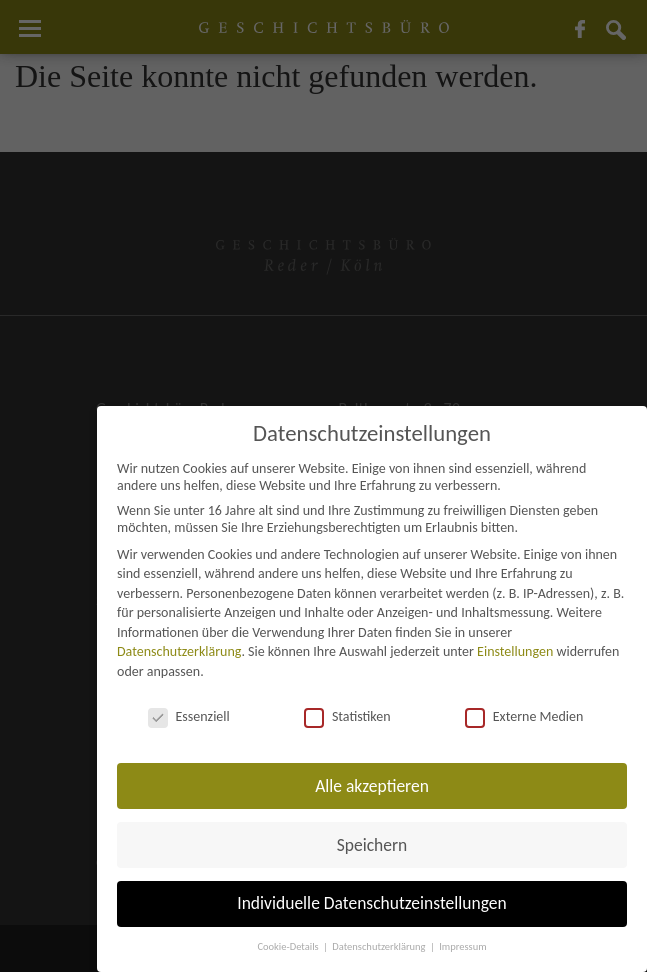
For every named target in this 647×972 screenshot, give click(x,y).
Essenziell (189, 716)
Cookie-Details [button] (289, 946)
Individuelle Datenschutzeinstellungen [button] (371, 903)
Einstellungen (515, 651)
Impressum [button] (462, 946)
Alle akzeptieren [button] (372, 786)
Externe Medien (524, 716)
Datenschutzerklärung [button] (380, 946)
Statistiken (347, 716)
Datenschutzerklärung (179, 651)
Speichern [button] (372, 845)
